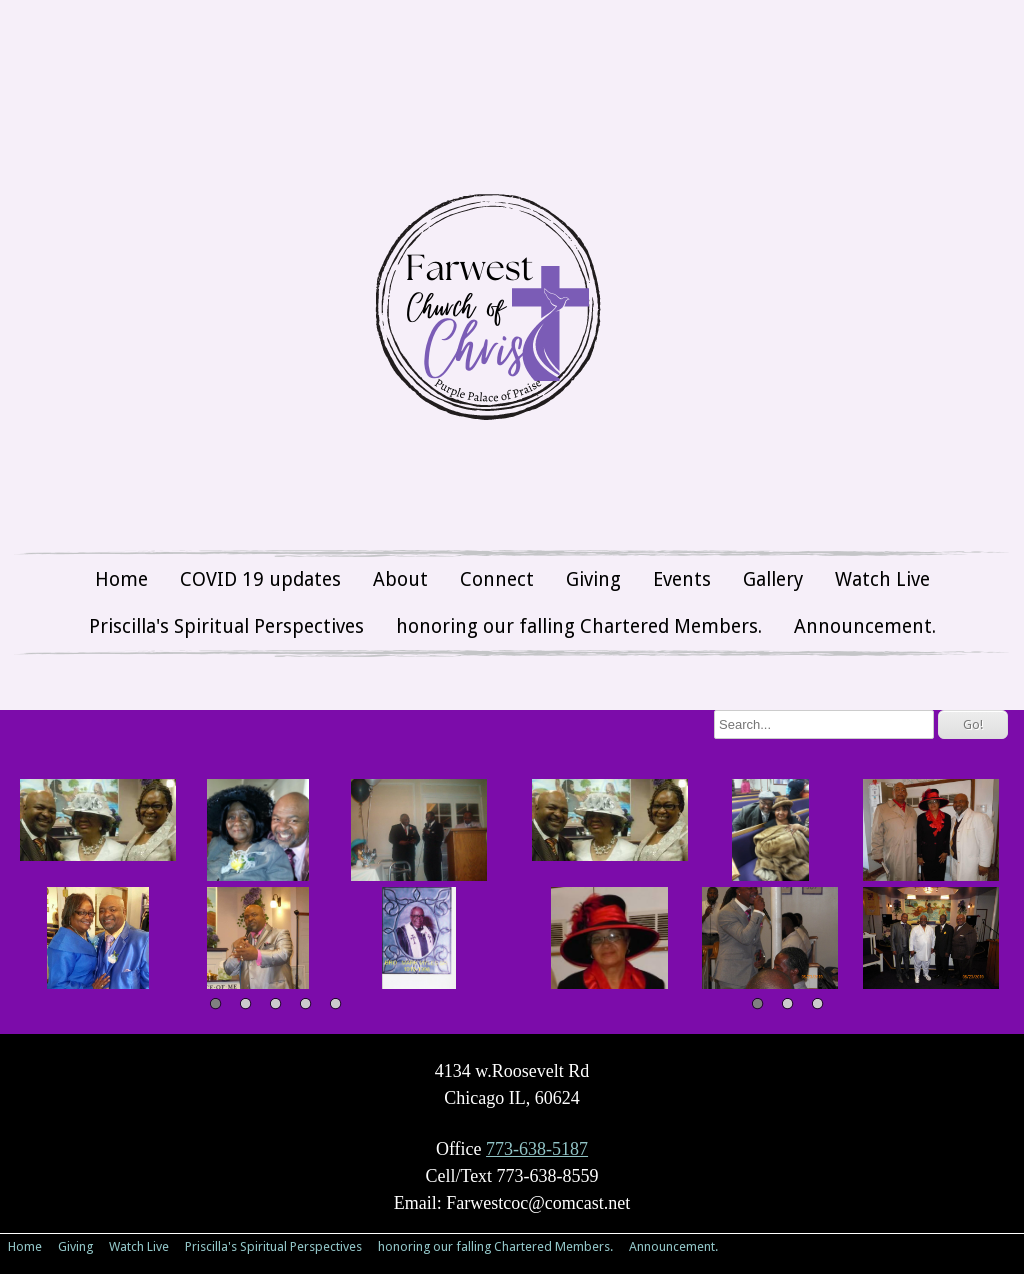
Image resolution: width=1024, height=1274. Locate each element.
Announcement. (865, 626)
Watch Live (882, 579)
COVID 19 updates (260, 579)
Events (682, 579)
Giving (593, 579)
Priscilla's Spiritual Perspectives (226, 626)
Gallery (773, 579)
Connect (497, 579)
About (400, 579)
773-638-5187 (537, 1149)
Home (121, 579)
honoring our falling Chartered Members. (579, 626)
